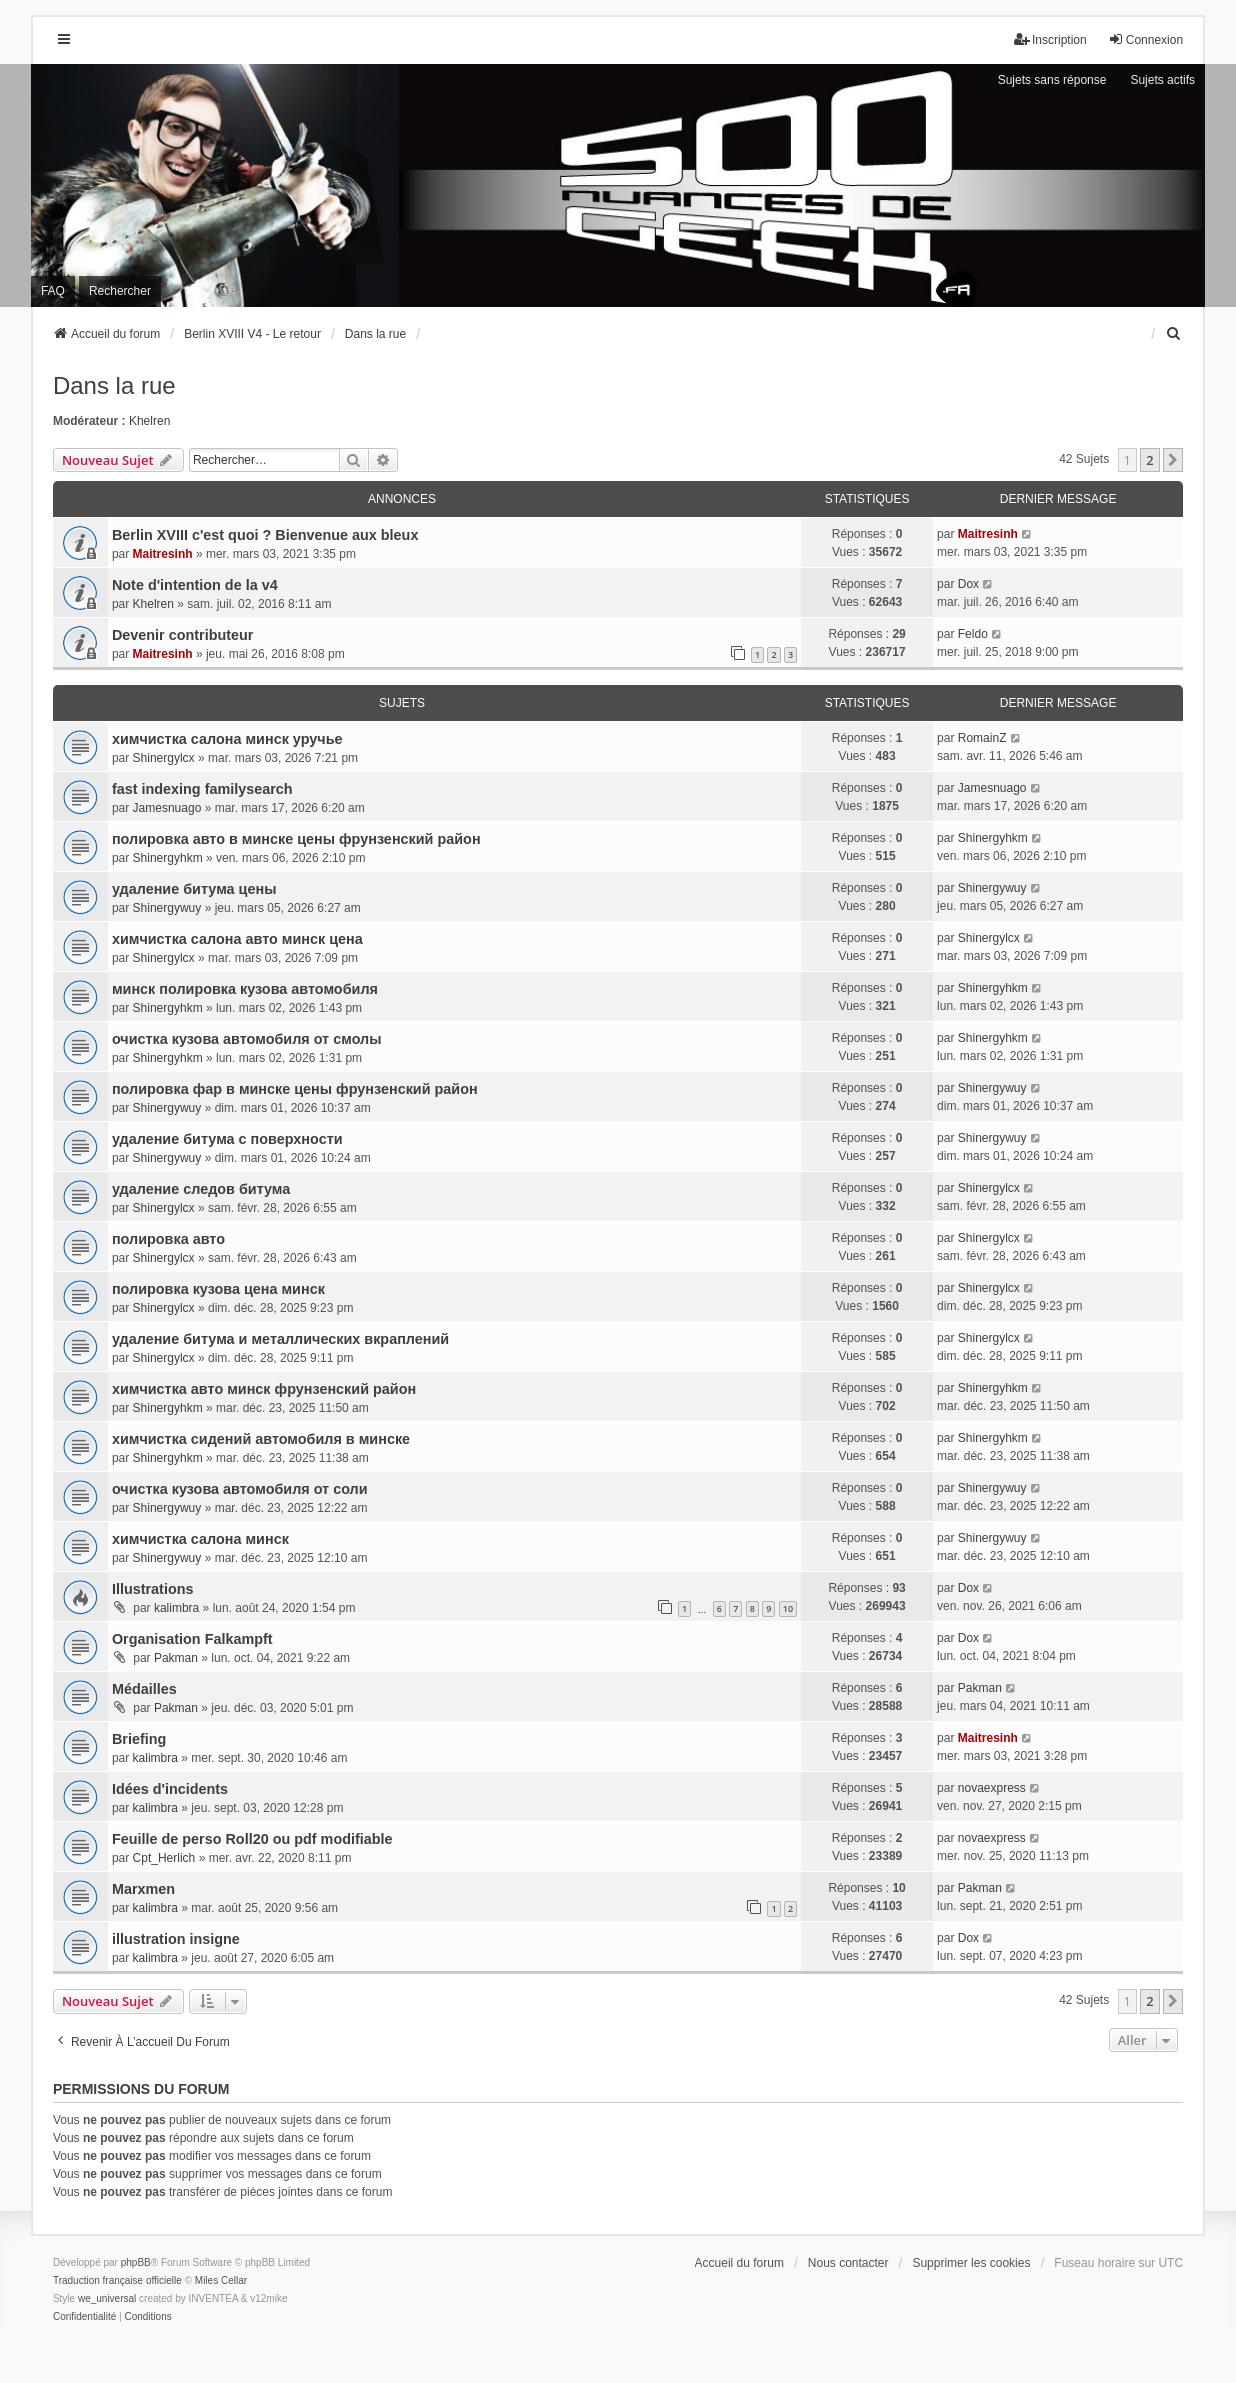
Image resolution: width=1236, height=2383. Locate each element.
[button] (1173, 460)
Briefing (139, 1739)
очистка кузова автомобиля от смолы (247, 1039)
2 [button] (1149, 460)
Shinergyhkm (168, 858)
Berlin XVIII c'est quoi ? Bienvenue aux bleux (265, 535)
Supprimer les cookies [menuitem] (971, 2263)
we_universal (107, 2298)
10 (788, 1608)
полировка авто (168, 1239)
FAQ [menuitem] (53, 291)
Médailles (144, 1689)
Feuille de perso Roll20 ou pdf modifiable (252, 1839)
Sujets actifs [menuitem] (1162, 80)
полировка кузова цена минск (218, 1289)
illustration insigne (176, 1939)
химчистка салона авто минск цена (237, 939)
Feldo (973, 634)
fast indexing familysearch (202, 789)
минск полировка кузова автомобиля (245, 989)
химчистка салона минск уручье (227, 739)
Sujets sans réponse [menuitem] (1052, 80)
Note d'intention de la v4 (195, 585)
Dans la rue (114, 385)
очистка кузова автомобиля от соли (240, 1489)
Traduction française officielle (117, 2280)
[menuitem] (1174, 334)
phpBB (136, 2262)
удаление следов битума (201, 1189)
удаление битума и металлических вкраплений (280, 1339)
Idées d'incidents (170, 1789)
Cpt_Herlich (164, 1858)
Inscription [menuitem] (1050, 39)
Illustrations (153, 1589)
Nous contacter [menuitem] (848, 2263)
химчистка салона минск (200, 1539)
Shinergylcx (164, 758)
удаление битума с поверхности (227, 1139)
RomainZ (982, 738)
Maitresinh (163, 554)
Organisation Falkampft (192, 1639)
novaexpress (992, 1788)
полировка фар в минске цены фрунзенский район (295, 1089)
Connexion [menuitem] (1145, 39)
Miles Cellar (221, 2280)
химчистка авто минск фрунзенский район (264, 1389)
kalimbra (176, 1608)
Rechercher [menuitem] (120, 291)
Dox (968, 584)
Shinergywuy (167, 908)
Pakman (176, 1658)
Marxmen (143, 1889)
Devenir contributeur (183, 635)
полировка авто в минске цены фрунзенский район (296, 839)
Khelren (149, 421)
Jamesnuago (167, 808)
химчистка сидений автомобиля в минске (261, 1439)
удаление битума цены (194, 889)
